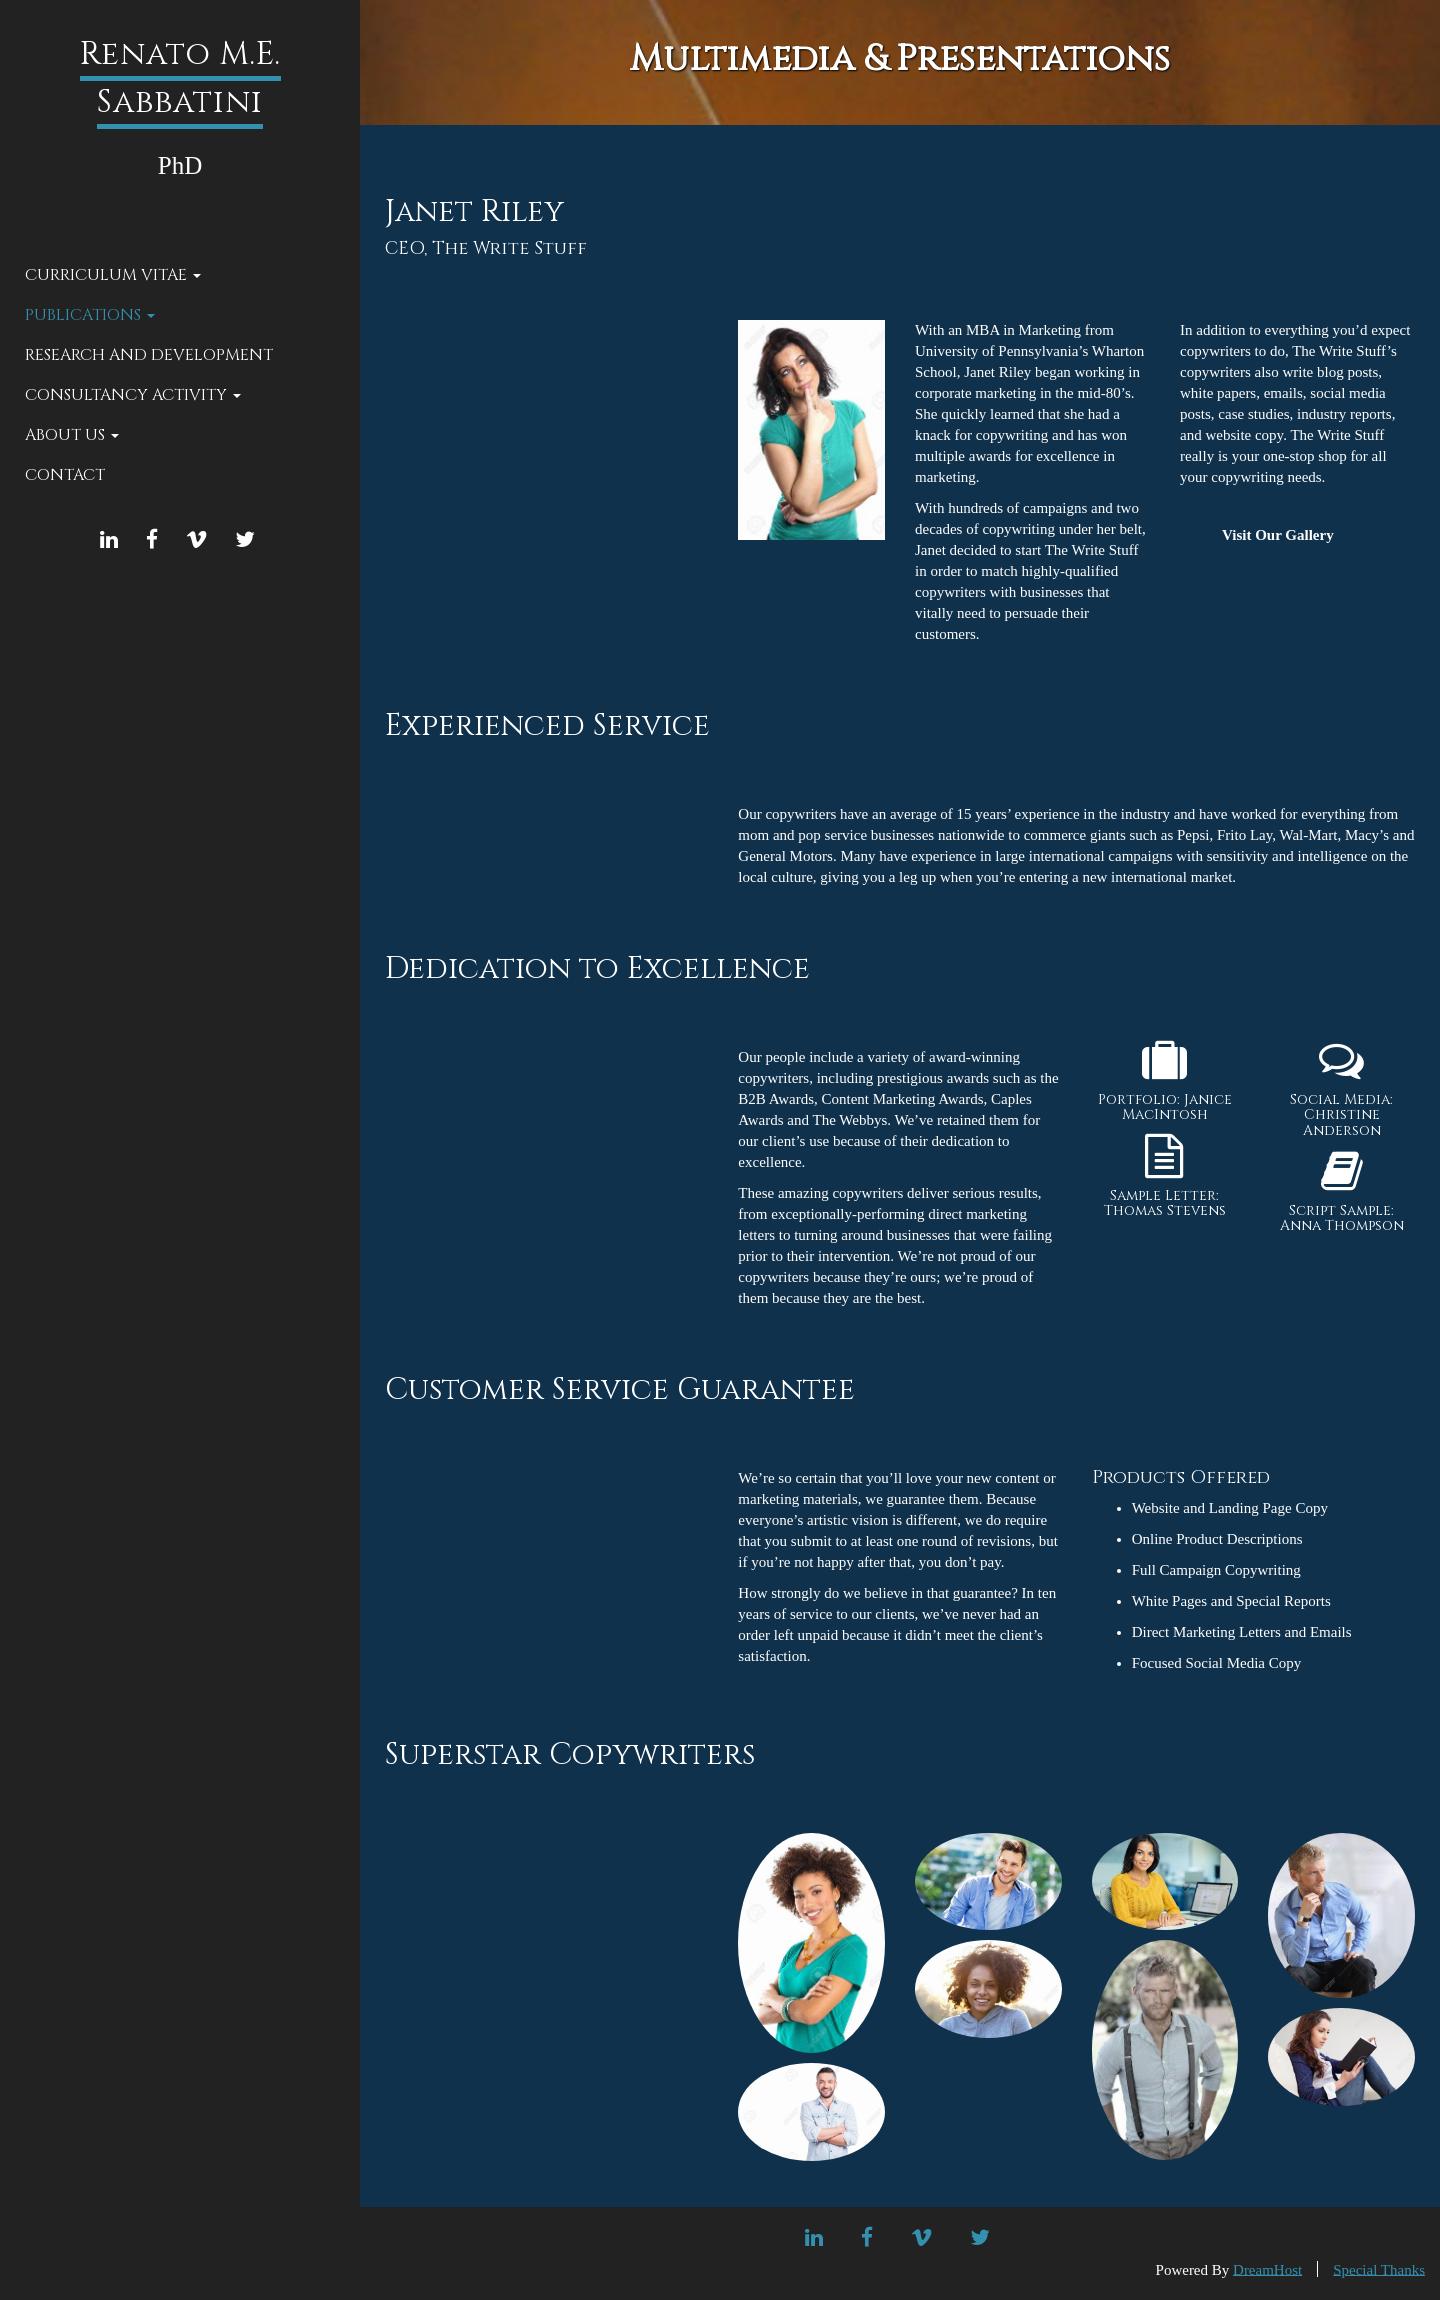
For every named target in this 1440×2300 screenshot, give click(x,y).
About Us (72, 435)
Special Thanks (1379, 2269)
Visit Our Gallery (1278, 535)
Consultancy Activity (133, 395)
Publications (90, 315)
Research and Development (149, 355)
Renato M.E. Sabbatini (180, 78)
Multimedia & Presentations (900, 59)
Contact (65, 475)
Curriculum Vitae (113, 275)
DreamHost (1267, 2269)
